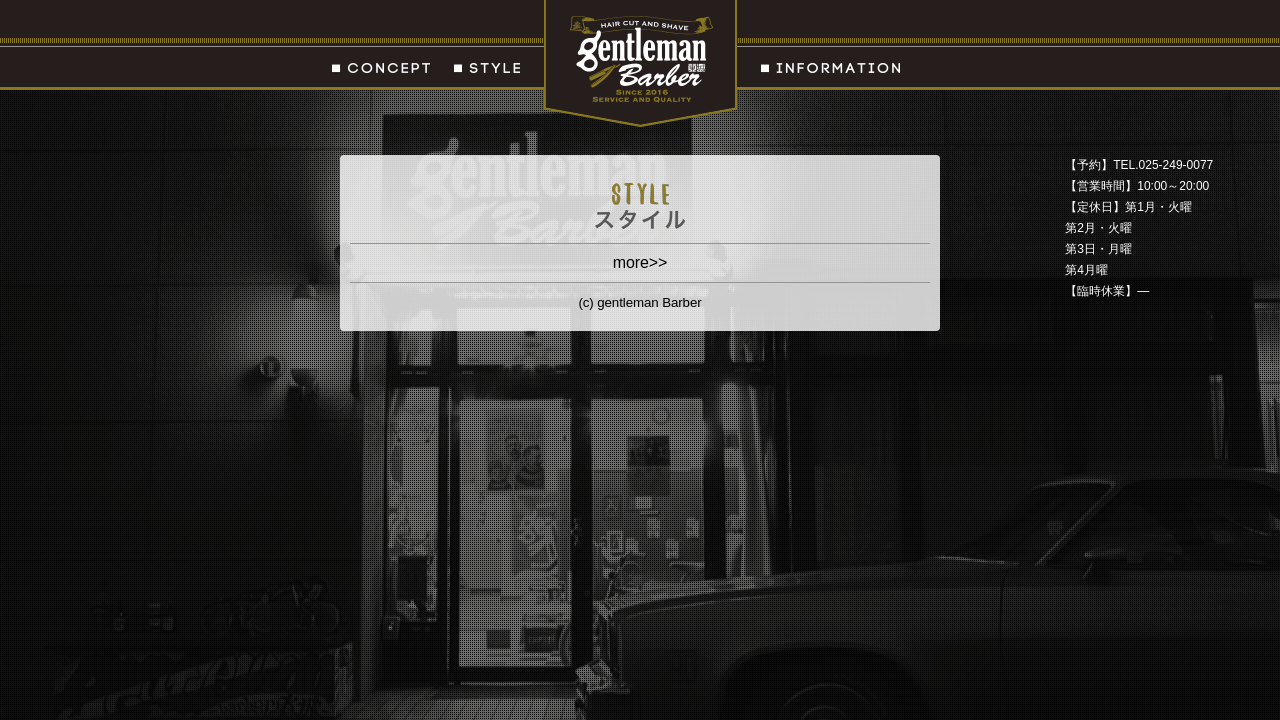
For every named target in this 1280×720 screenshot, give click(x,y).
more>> (640, 262)
